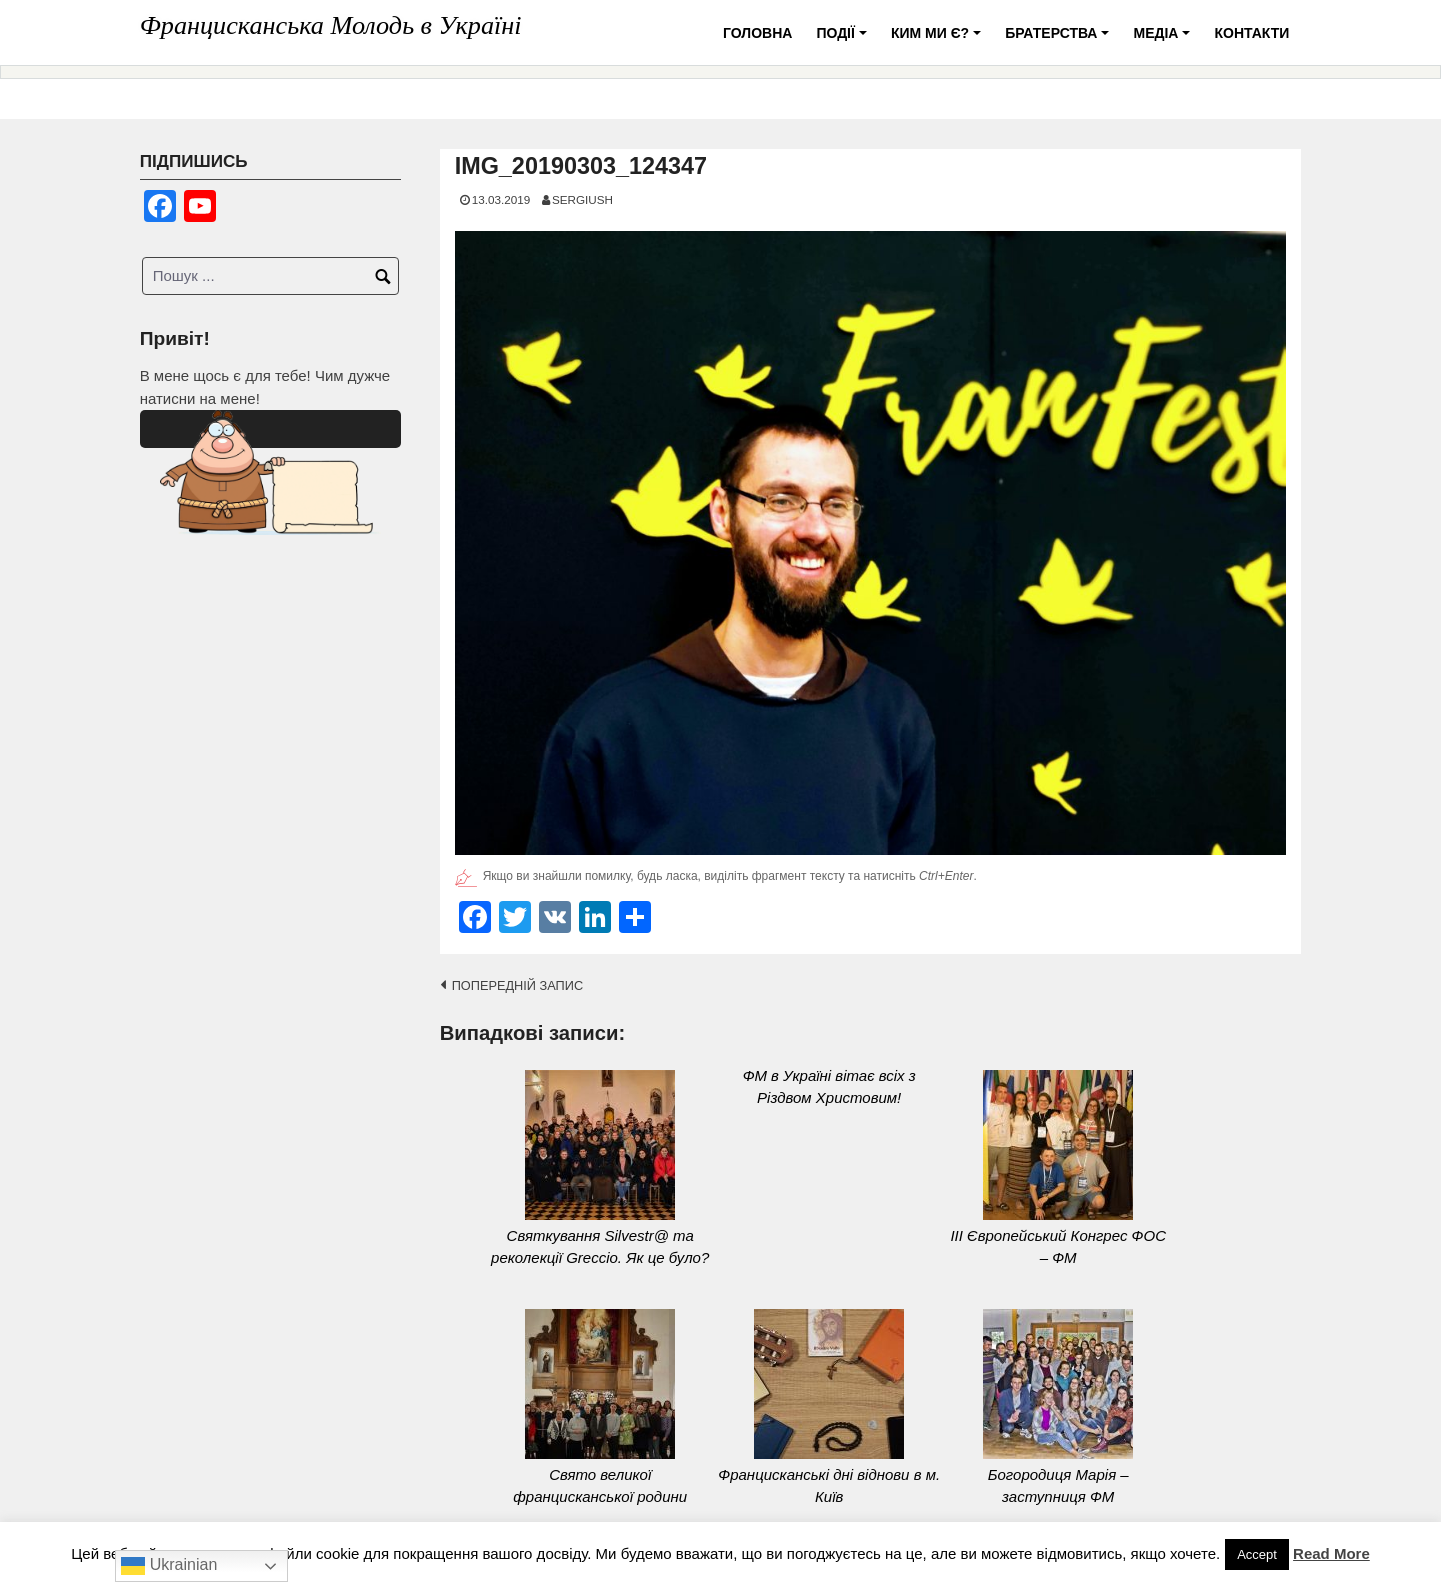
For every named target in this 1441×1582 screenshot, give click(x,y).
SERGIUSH (582, 199)
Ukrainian (169, 1566)
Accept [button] (1257, 1554)
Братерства (1060, 40)
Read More (1331, 1553)
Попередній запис (517, 985)
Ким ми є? (939, 40)
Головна (757, 33)
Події (844, 40)
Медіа (1164, 40)
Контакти (1251, 33)
